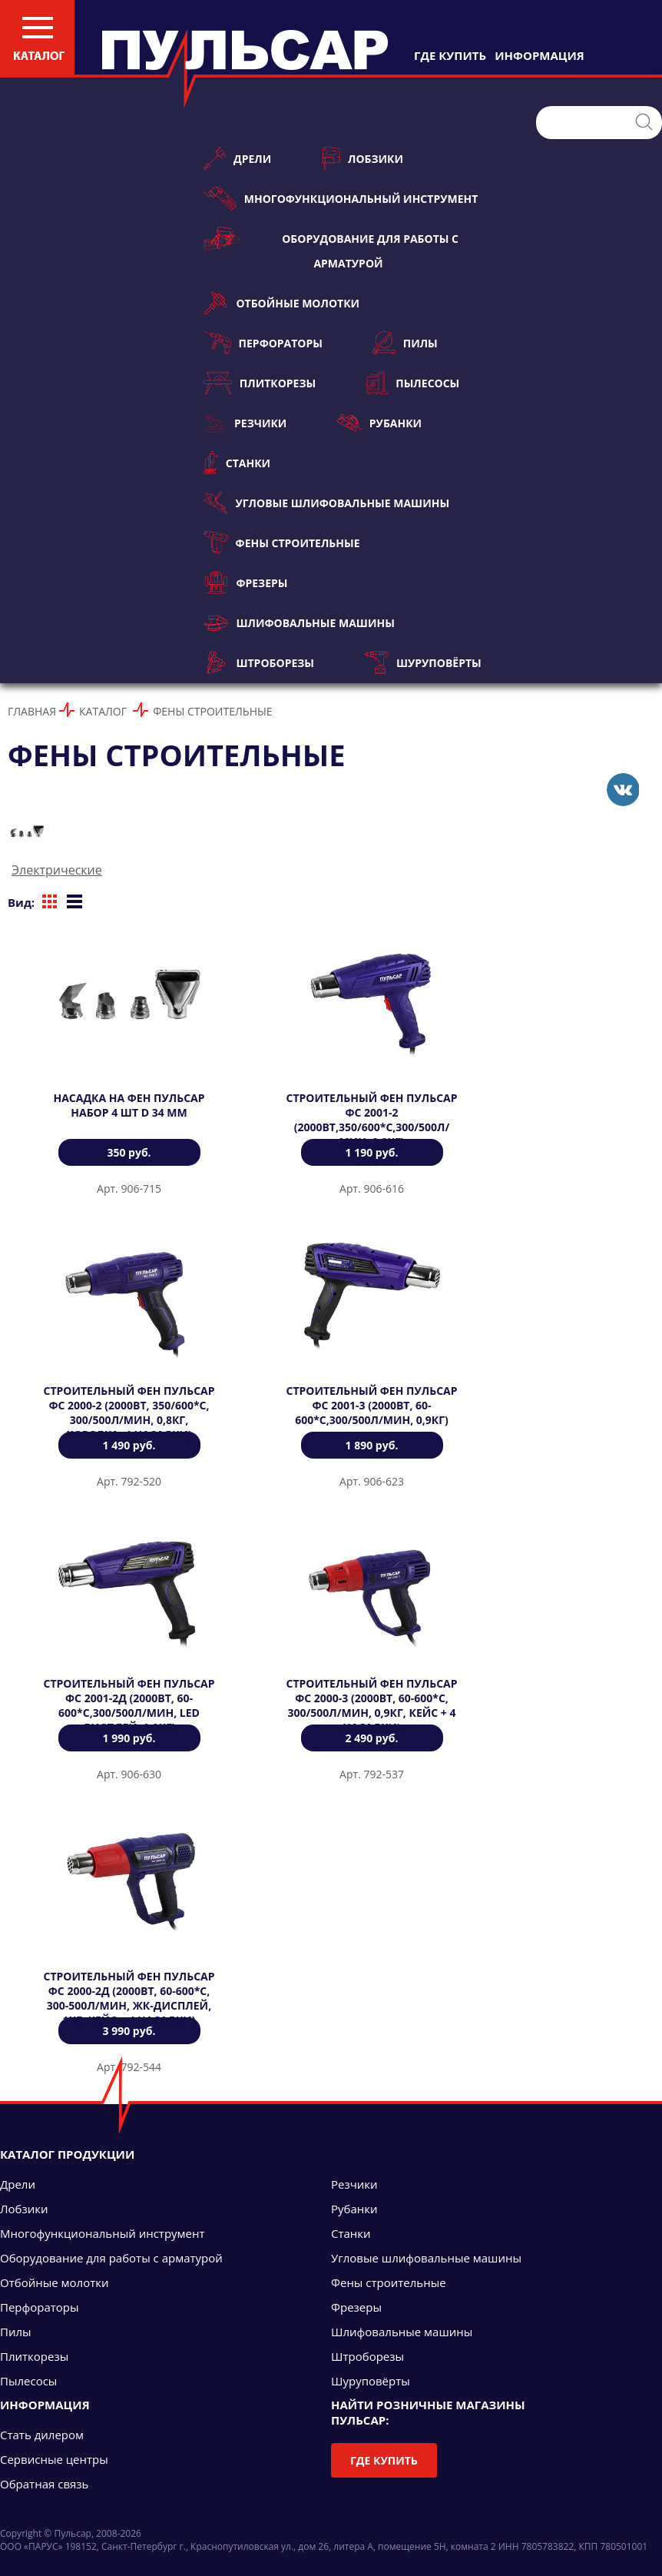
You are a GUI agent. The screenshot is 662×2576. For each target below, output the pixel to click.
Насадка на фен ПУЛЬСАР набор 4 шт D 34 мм (128, 1105)
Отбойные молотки (281, 302)
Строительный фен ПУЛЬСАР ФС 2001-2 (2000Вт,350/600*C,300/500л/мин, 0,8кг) (371, 1119)
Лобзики (362, 158)
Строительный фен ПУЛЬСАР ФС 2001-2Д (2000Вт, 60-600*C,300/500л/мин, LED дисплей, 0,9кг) (128, 1705)
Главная (32, 711)
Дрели (237, 158)
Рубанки (379, 422)
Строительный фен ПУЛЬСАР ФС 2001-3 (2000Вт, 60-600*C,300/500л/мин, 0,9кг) (371, 1405)
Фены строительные (282, 542)
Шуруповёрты (423, 662)
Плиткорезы (260, 382)
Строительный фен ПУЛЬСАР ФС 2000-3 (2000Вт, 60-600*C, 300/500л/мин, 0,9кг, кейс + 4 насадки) (371, 1705)
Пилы (405, 342)
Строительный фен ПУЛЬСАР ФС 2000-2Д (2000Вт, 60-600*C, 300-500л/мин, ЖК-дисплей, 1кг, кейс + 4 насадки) (128, 1998)
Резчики (245, 422)
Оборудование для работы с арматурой (331, 249)
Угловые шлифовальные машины (326, 502)
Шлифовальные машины (299, 622)
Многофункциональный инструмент (341, 198)
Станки (237, 462)
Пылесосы (412, 382)
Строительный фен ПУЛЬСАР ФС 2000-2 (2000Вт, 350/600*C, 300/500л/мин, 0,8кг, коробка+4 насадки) (128, 1412)
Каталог (103, 711)
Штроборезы (259, 662)
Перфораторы (263, 342)
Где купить (384, 2460)
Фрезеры (245, 582)
